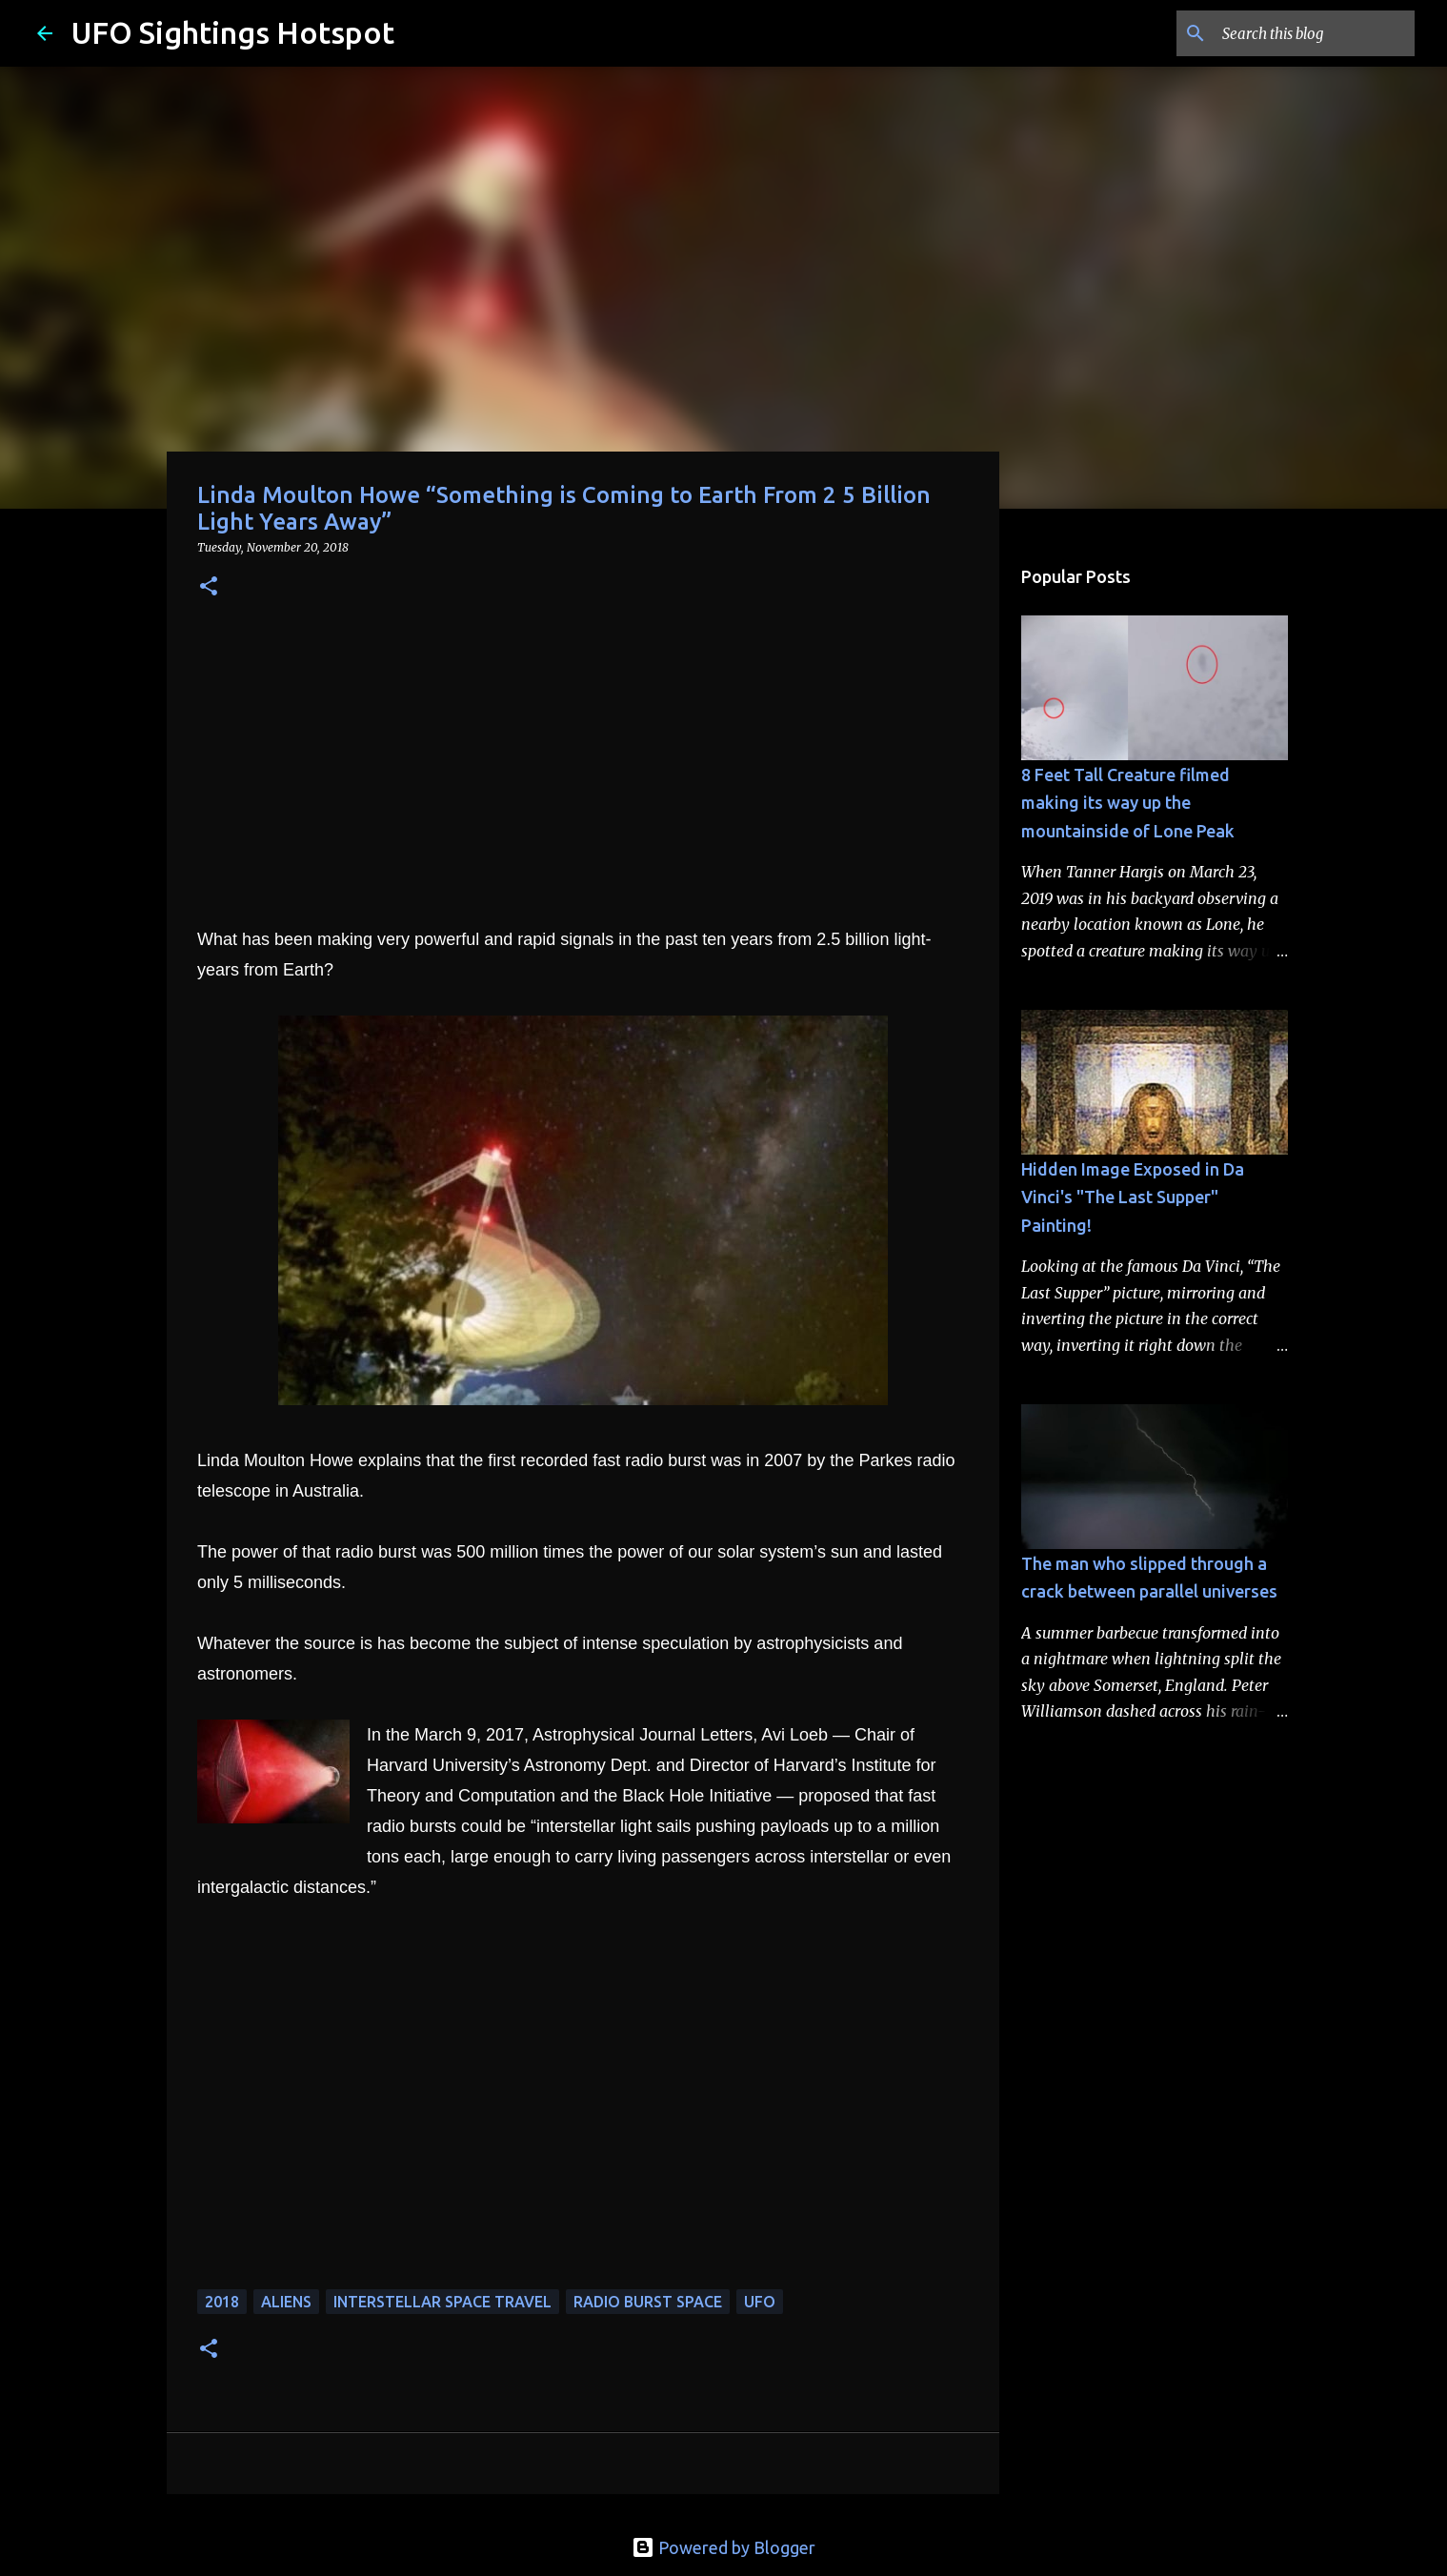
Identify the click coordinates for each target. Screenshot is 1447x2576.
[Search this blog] (1315, 33)
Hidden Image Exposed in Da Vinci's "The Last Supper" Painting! (1132, 1197)
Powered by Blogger (723, 2547)
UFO (759, 2301)
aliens (286, 2301)
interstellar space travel (442, 2301)
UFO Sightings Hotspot (232, 32)
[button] (208, 587)
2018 (222, 2301)
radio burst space (647, 2301)
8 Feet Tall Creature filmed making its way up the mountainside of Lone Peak (1128, 802)
